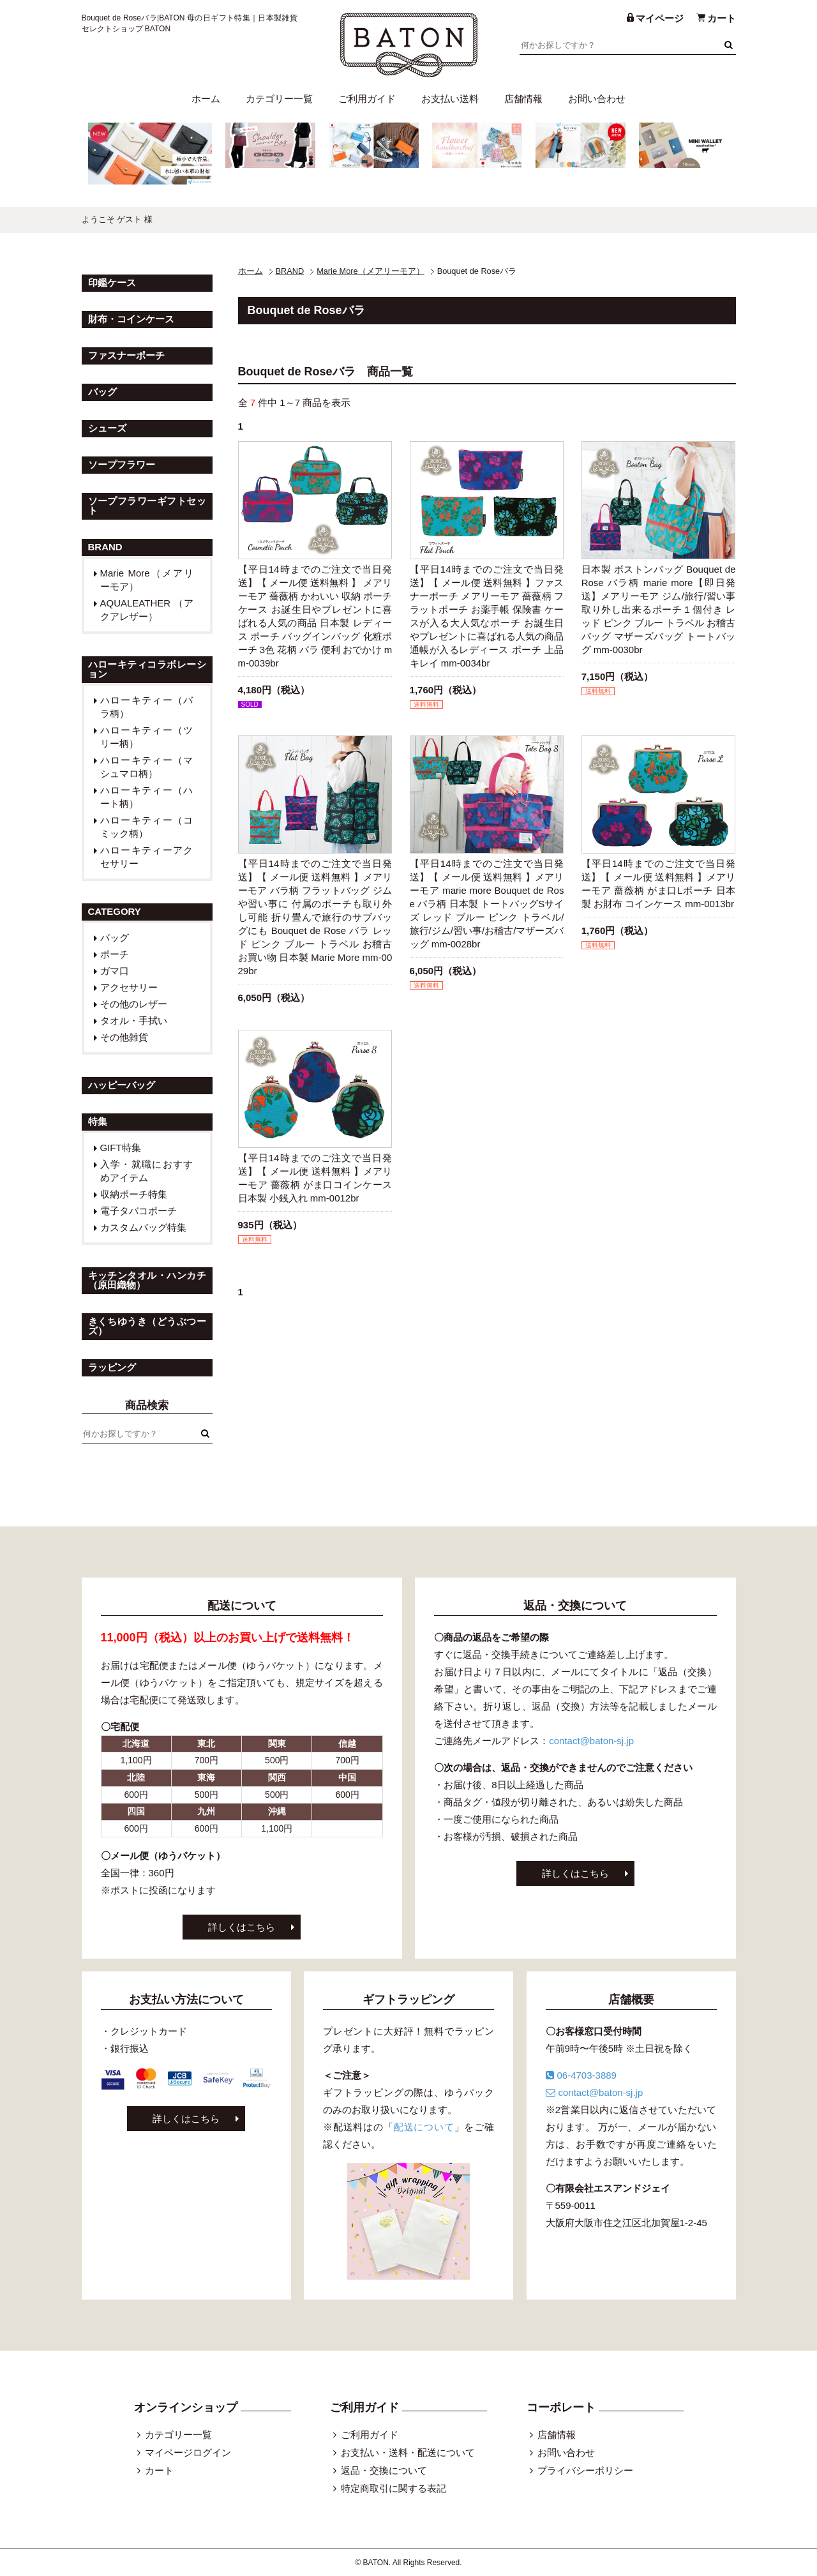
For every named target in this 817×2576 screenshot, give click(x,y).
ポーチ (114, 954)
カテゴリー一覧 (279, 98)
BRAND (290, 271)
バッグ (114, 937)
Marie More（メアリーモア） (370, 271)
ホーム (205, 98)
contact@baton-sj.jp (591, 1740)
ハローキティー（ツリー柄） (147, 737)
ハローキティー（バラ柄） (147, 707)
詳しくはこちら (241, 1927)
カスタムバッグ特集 (143, 1227)
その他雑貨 (124, 1037)
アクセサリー (129, 987)
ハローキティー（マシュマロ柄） (147, 767)
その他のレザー (133, 1003)
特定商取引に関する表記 (393, 2488)
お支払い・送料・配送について (408, 2452)
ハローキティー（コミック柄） (147, 827)
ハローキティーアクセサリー (147, 857)
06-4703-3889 (581, 2075)
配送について (424, 2126)
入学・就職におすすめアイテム (147, 1171)
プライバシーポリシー (585, 2470)
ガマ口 (114, 970)
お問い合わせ (597, 98)
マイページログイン (188, 2452)
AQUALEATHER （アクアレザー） (147, 610)
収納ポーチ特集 (133, 1194)
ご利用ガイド (367, 98)
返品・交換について (384, 2470)
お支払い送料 (450, 98)
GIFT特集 (120, 1147)
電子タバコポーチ (138, 1210)
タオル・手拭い (133, 1020)
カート (159, 2470)
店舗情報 (523, 98)
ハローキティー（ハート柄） (147, 797)
